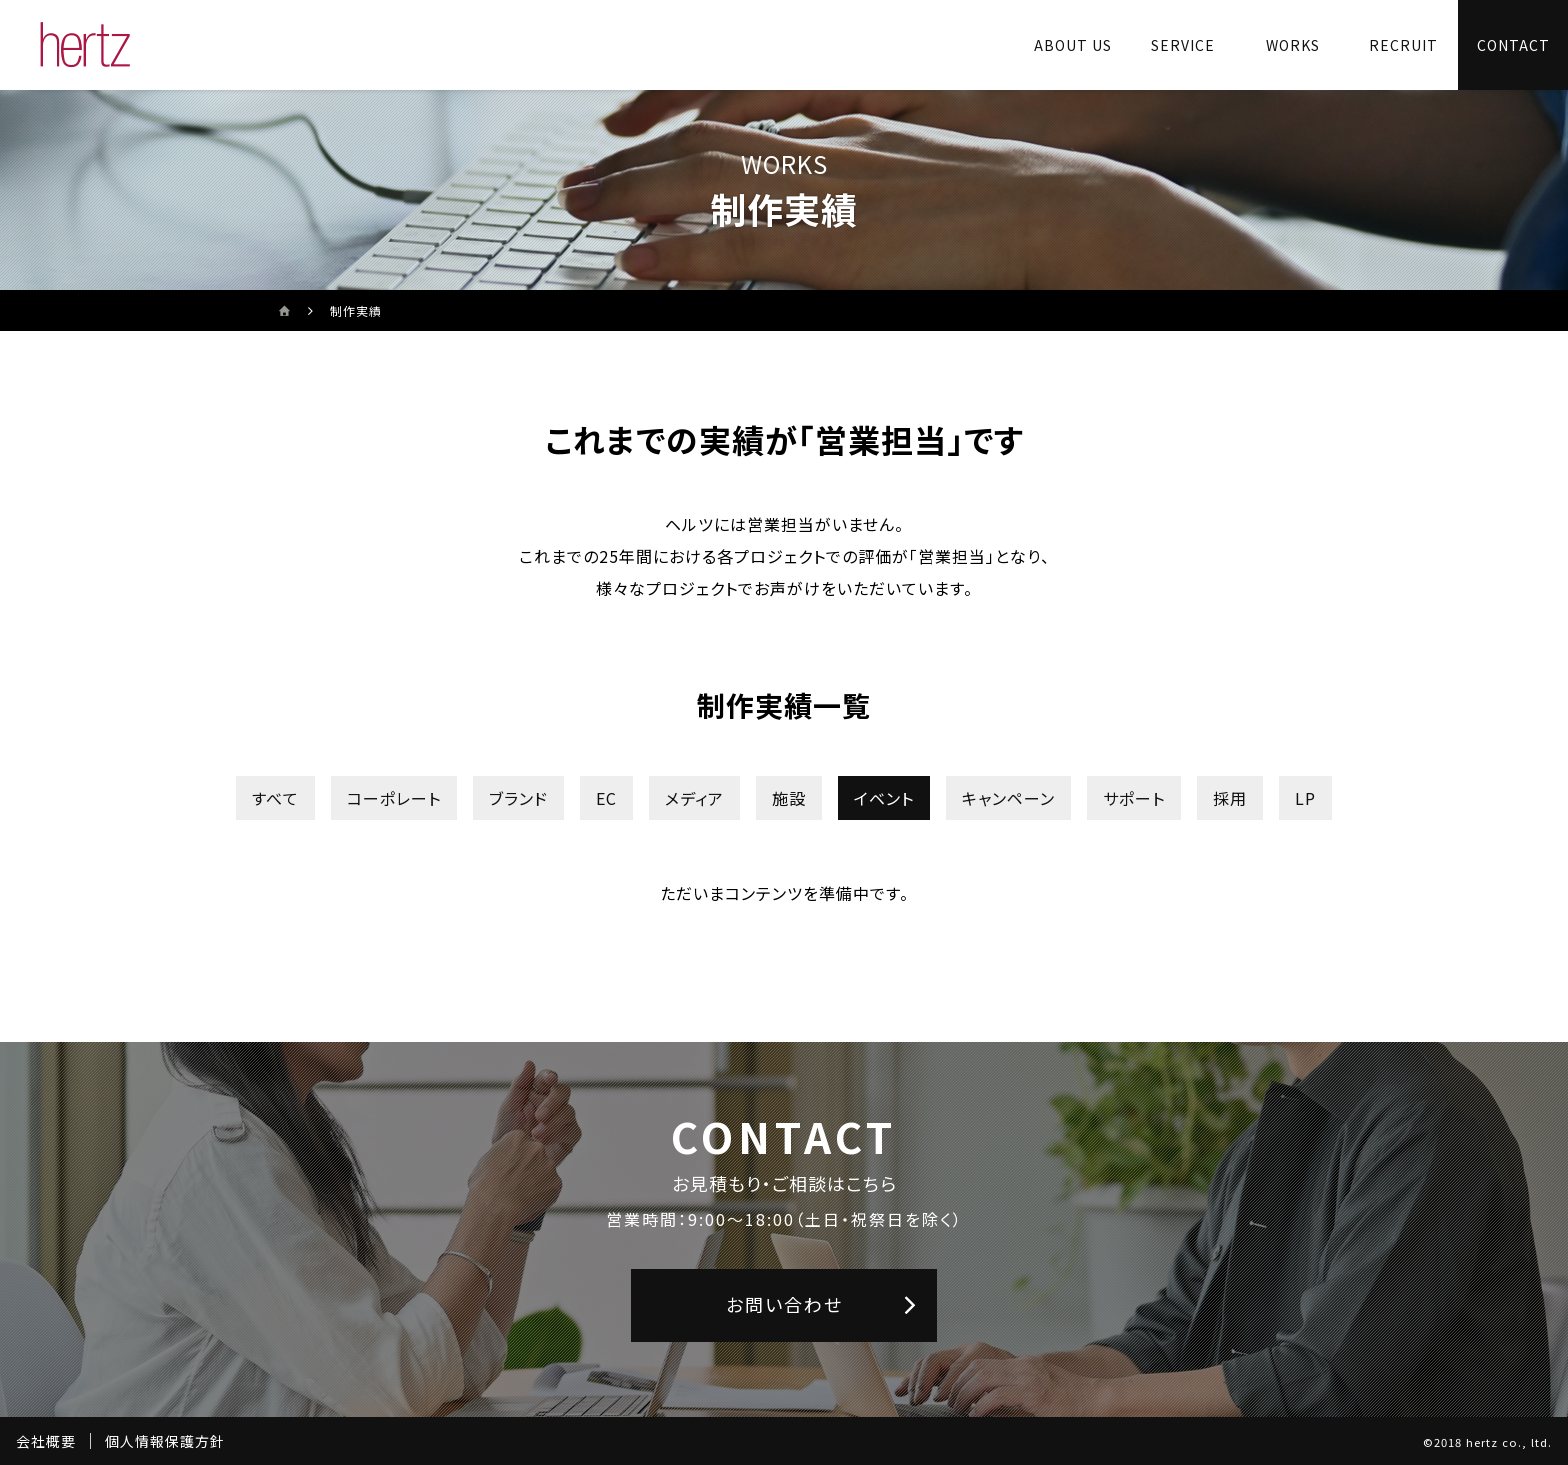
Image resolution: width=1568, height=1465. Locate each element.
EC (606, 798)
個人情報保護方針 (165, 1441)
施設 (789, 798)
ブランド (518, 798)
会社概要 (46, 1441)
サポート (1134, 798)
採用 (1230, 798)
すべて (275, 798)
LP (1305, 798)
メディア (694, 798)
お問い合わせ (784, 1304)
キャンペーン (1008, 798)
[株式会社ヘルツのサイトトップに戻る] (85, 45)
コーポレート (394, 798)
